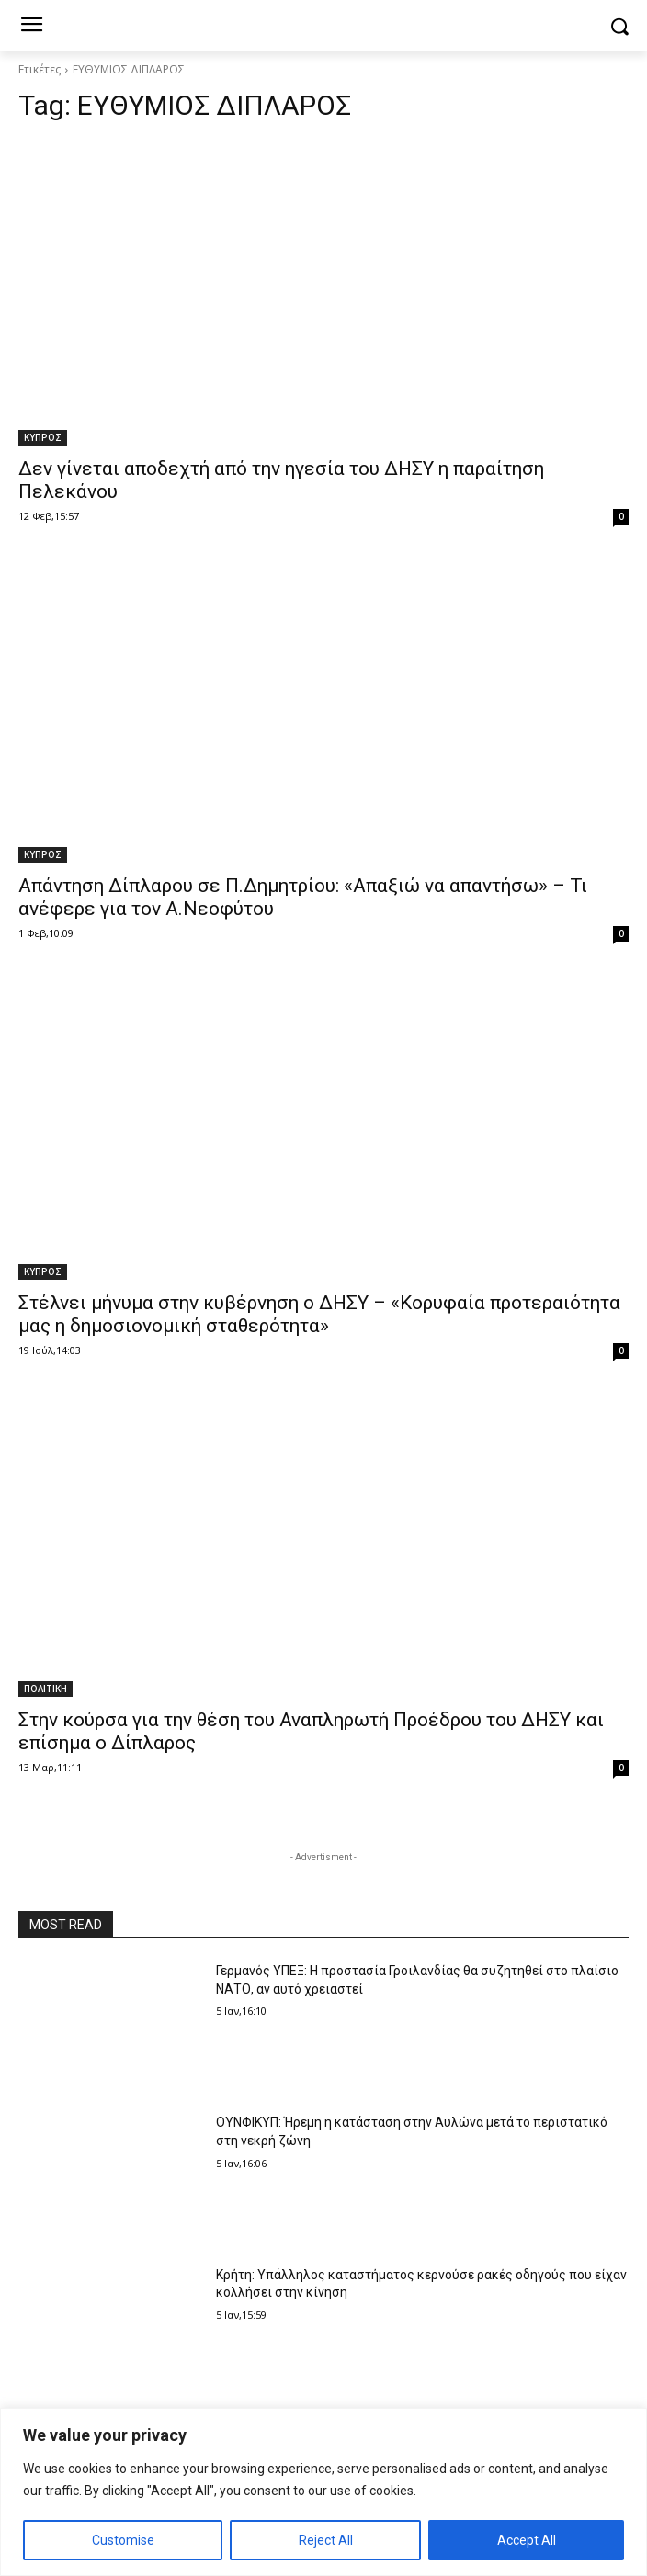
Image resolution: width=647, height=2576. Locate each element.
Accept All (526, 2540)
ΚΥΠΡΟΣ (43, 437)
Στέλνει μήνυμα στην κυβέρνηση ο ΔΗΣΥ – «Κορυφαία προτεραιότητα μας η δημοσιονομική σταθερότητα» (319, 1314)
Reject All (326, 2540)
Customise (123, 2540)
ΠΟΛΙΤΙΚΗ (45, 1688)
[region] (323, 2492)
